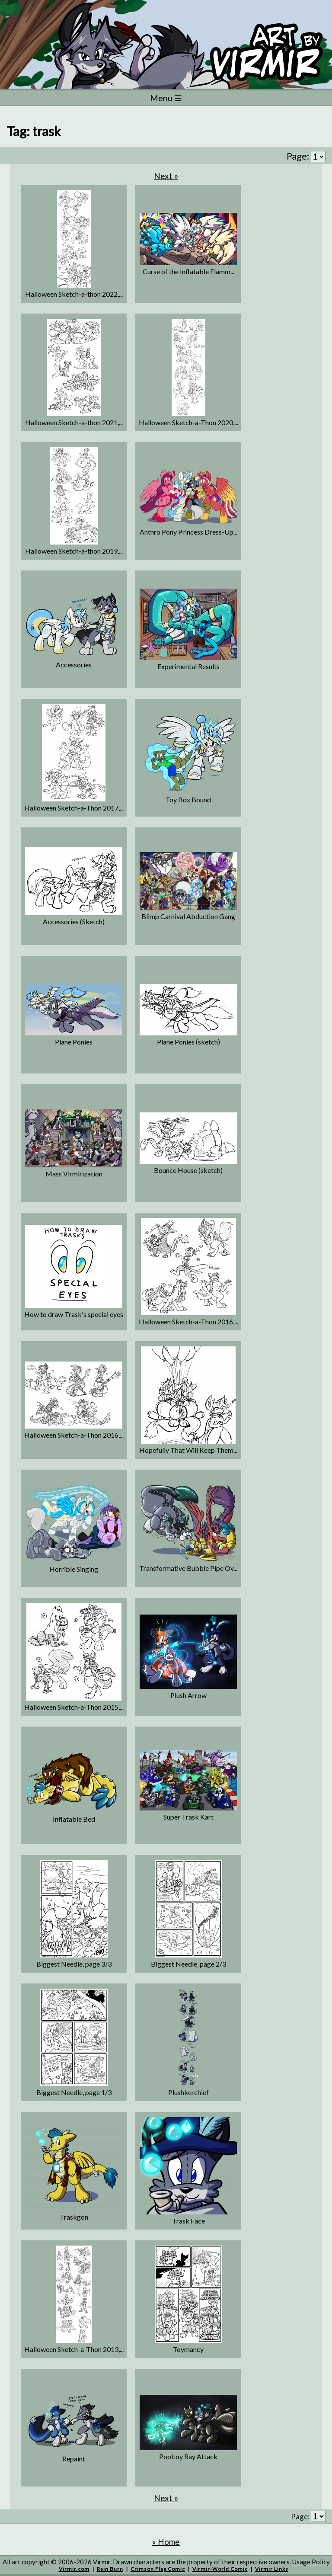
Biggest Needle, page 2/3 (188, 1964)
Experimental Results (188, 666)
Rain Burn (110, 2569)
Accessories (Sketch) (74, 921)
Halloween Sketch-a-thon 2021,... (74, 422)
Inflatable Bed (74, 1819)
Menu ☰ (166, 98)
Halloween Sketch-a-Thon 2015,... (74, 1707)
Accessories (74, 664)
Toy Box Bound (188, 799)
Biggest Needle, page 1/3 (74, 2092)
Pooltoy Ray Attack (188, 2456)
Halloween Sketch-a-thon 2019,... (74, 551)
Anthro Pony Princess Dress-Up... (188, 532)
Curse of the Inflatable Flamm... (188, 271)
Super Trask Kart (188, 1817)
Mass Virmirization (73, 1173)
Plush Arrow (188, 1695)
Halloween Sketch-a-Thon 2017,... (74, 808)
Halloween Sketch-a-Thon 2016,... (188, 1321)
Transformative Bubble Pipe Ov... (188, 1568)
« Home (166, 2542)
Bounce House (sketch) (188, 1170)
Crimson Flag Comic (158, 2569)
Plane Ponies (74, 1042)
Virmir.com (74, 2569)
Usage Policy (311, 2562)
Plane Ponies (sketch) (188, 1042)
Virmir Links (271, 2569)
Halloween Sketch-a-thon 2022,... (74, 294)
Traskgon (74, 2217)
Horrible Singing (73, 1569)
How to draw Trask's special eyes (73, 1314)
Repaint (73, 2458)
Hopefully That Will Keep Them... (188, 1450)
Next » (166, 176)
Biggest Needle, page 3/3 (74, 1964)
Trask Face (188, 2221)
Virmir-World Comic (220, 2569)
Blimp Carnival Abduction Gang (188, 916)
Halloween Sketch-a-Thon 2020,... (188, 422)
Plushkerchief (188, 2092)
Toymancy (188, 2349)
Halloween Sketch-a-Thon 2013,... (74, 2349)
